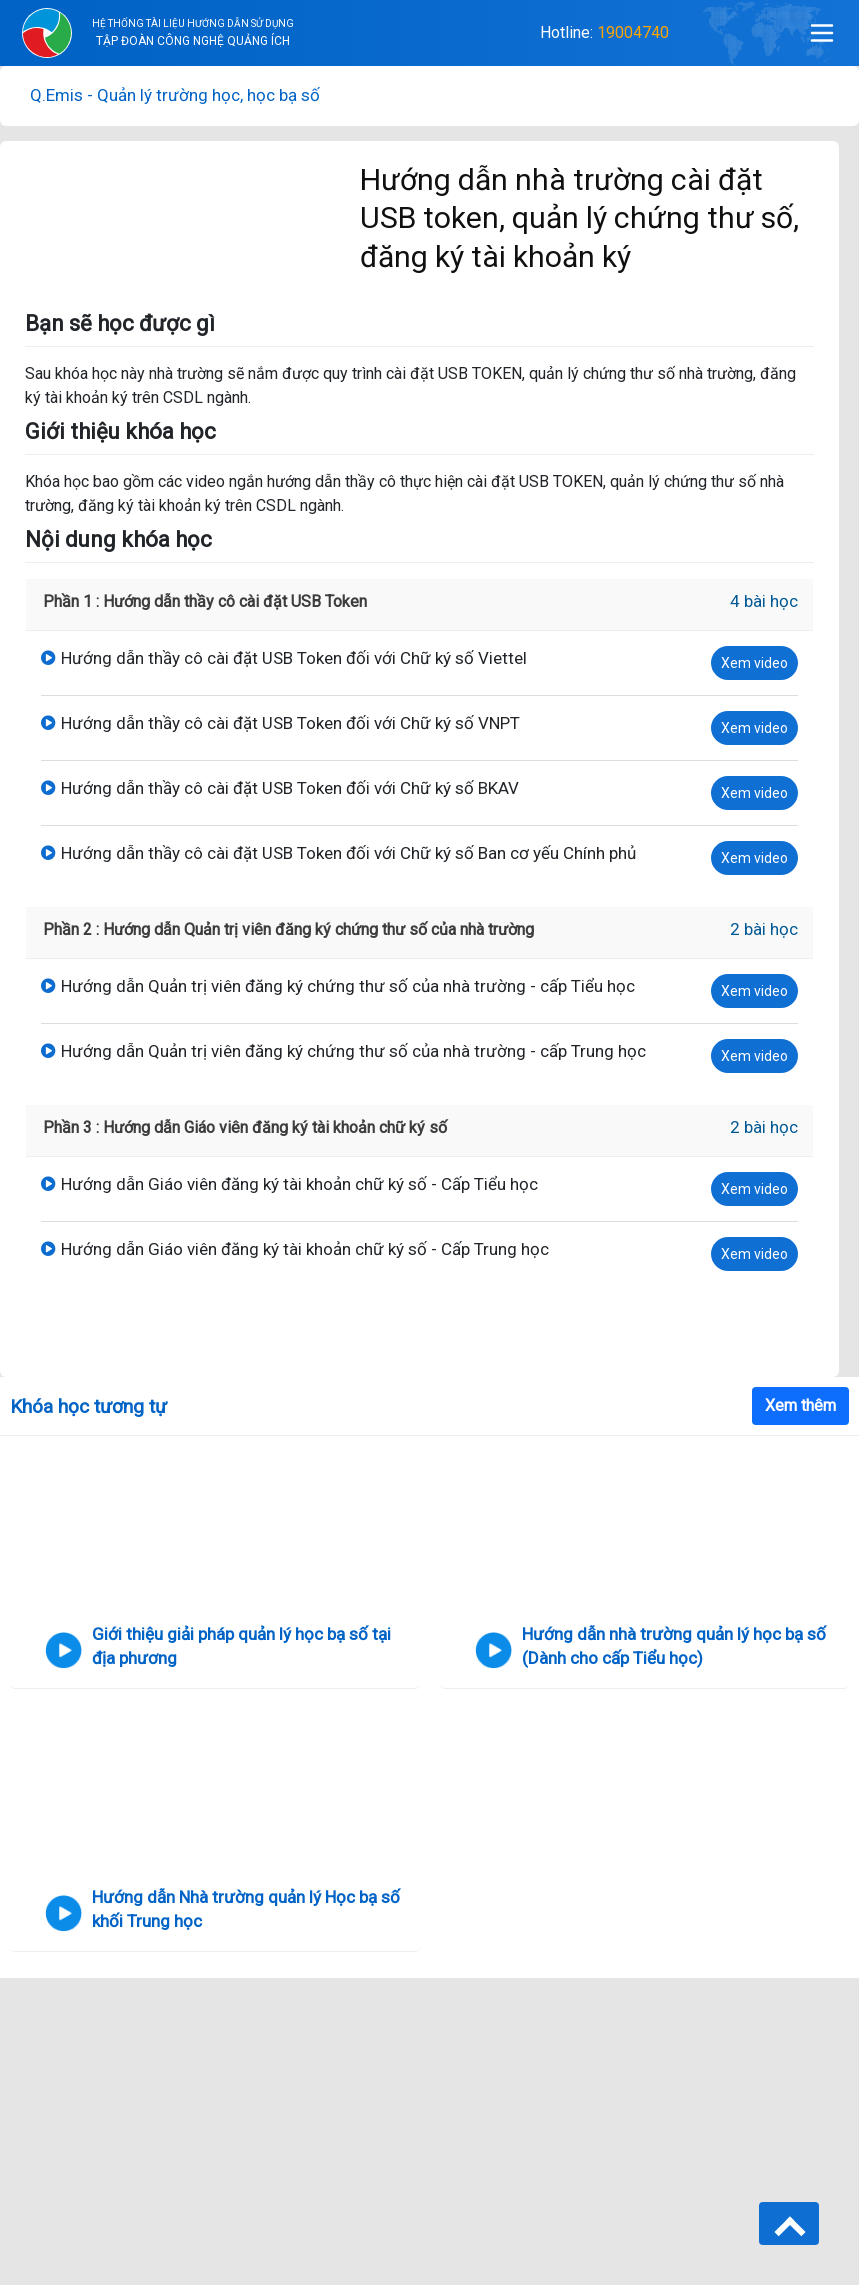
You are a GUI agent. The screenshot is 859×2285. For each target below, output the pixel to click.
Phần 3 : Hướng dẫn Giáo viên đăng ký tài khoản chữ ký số (245, 1127)
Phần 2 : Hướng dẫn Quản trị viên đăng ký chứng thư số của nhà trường (288, 929)
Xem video (754, 663)
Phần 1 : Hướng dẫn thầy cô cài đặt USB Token (205, 601)
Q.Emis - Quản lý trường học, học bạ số (175, 95)
